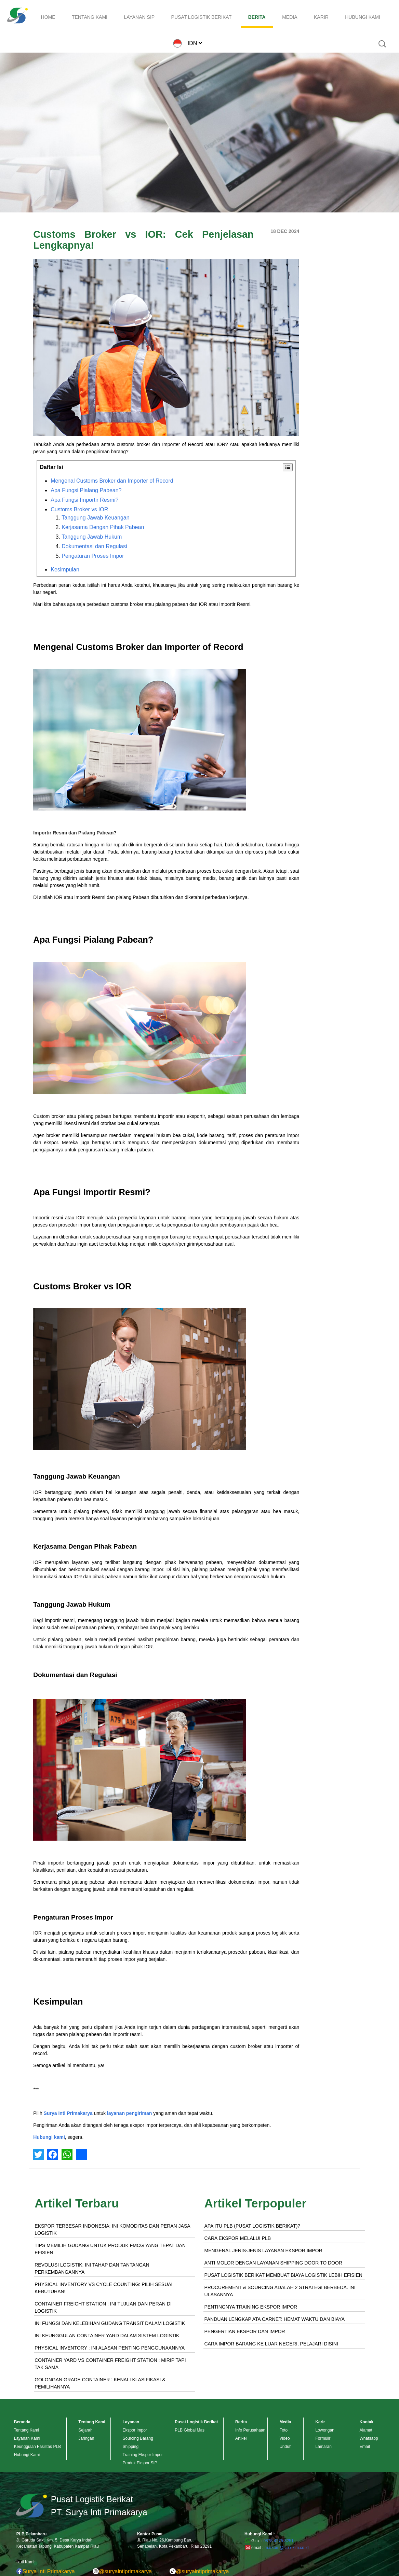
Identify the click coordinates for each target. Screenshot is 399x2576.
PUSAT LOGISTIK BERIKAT (201, 17)
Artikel (241, 2438)
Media (285, 2422)
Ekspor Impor (134, 2430)
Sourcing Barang (137, 2438)
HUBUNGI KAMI (362, 17)
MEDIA (289, 17)
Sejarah (85, 2430)
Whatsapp (369, 2438)
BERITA (257, 17)
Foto (283, 2430)
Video (284, 2438)
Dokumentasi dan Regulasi (94, 546)
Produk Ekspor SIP (139, 2463)
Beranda (22, 2422)
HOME (48, 17)
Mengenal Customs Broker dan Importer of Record (112, 481)
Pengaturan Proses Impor (93, 556)
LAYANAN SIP (139, 17)
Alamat (366, 2430)
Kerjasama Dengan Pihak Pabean (103, 527)
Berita (241, 2422)
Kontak (367, 2422)
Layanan (130, 2422)
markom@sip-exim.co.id (287, 2547)
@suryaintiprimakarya (122, 2571)
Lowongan (324, 2430)
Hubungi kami (49, 2137)
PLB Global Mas (189, 2430)
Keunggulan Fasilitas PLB (37, 2446)
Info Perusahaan (250, 2430)
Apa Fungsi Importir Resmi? (84, 500)
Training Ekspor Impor (142, 2454)
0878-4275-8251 (278, 2540)
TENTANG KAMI (89, 17)
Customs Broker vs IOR (79, 509)
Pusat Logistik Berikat (196, 2422)
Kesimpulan (65, 569)
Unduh (285, 2446)
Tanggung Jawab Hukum (92, 537)
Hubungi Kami (27, 2454)
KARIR (321, 17)
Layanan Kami (27, 2438)
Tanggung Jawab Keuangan (95, 518)
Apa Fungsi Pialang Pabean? (86, 490)
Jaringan (86, 2438)
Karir (320, 2422)
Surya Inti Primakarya (68, 2113)
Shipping (130, 2446)
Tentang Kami (26, 2430)
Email (365, 2446)
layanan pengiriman (129, 2113)
